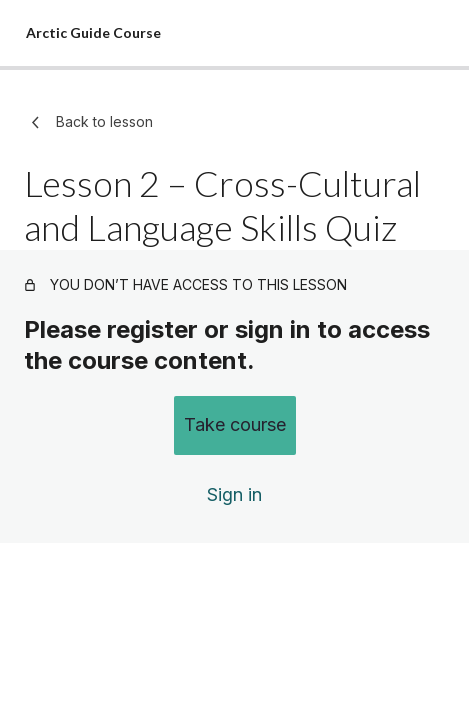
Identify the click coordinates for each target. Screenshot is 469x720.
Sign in (234, 494)
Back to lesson (88, 122)
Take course (235, 424)
